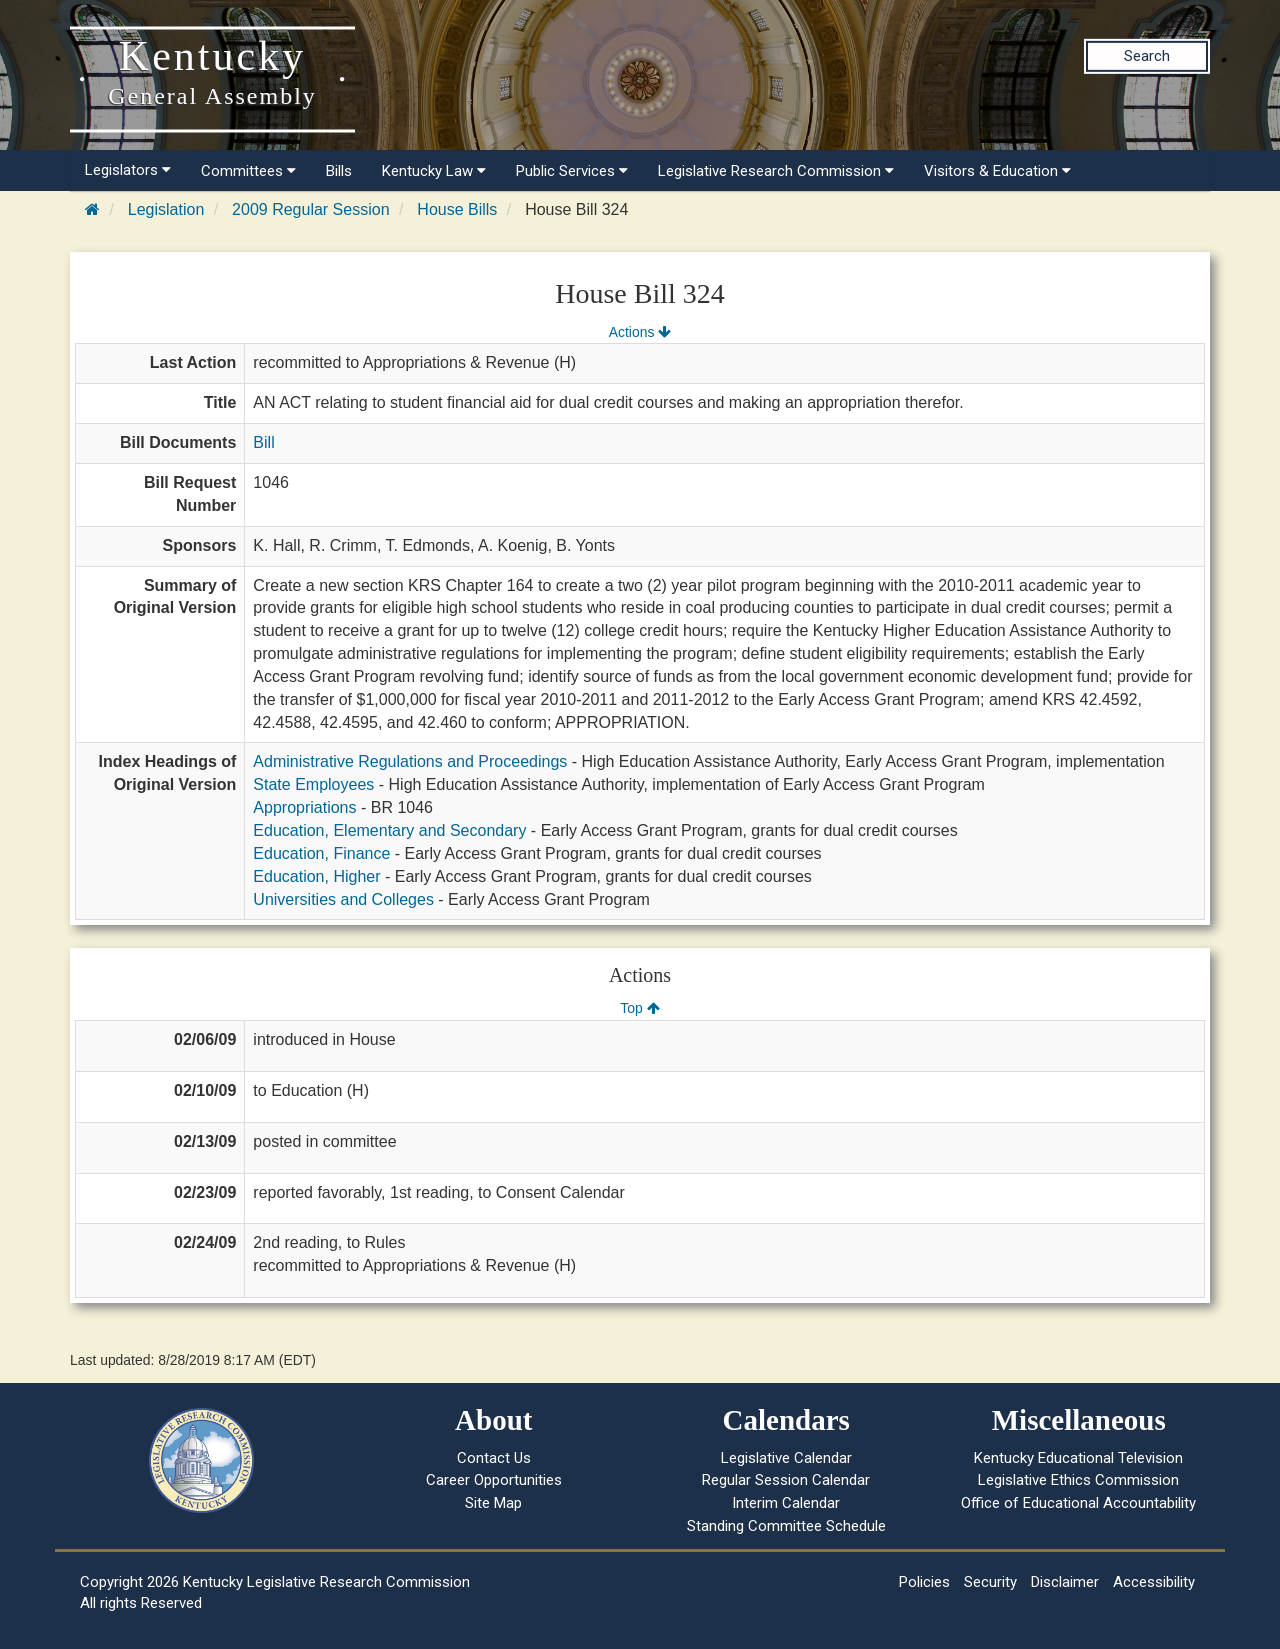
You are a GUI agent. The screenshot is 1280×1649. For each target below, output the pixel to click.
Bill (263, 442)
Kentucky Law (434, 171)
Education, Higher (316, 876)
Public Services (572, 171)
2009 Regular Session (310, 209)
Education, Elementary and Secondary (389, 830)
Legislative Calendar (786, 1458)
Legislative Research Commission (776, 171)
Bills (339, 171)
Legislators (128, 170)
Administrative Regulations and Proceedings (410, 761)
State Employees (313, 784)
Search (1147, 56)
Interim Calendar (786, 1503)
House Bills (457, 209)
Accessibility (1154, 1582)
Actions (640, 332)
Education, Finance (321, 853)
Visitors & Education (997, 171)
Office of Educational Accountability (1078, 1503)
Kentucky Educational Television (1078, 1458)
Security (990, 1582)
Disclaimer (1065, 1582)
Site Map (493, 1503)
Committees (248, 171)
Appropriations (304, 807)
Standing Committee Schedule (786, 1526)
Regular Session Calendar (786, 1480)
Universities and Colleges (343, 899)
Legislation (166, 209)
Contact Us (494, 1458)
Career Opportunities (494, 1480)
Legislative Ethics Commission (1078, 1480)
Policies (924, 1582)
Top (639, 1008)
